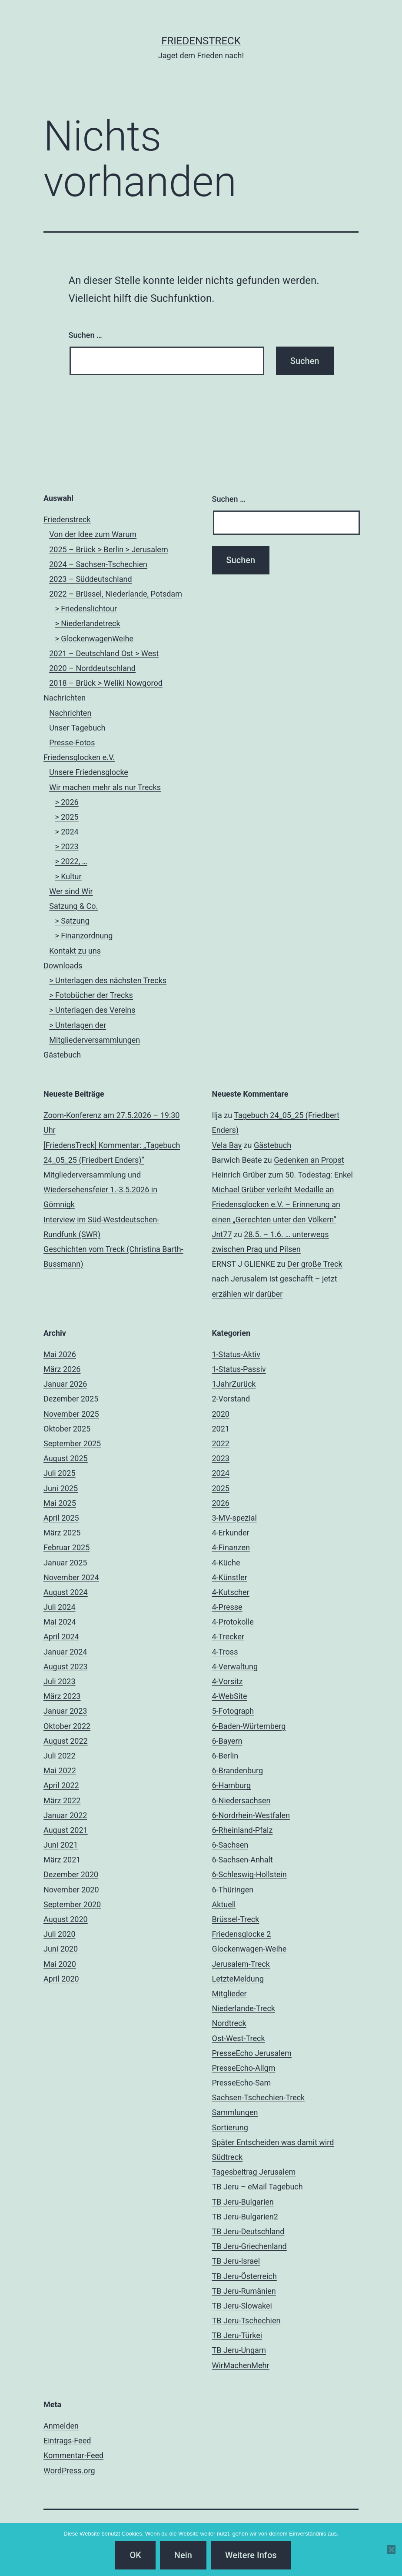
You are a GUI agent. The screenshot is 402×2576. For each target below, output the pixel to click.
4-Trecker (228, 1636)
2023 (220, 1458)
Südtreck (227, 2157)
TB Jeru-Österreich (244, 2276)
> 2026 (66, 802)
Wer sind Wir (71, 891)
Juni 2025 (60, 1488)
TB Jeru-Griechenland (249, 2246)
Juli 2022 (59, 1755)
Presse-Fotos (72, 742)
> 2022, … (71, 861)
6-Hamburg (231, 1785)
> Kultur (68, 876)
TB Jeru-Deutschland (248, 2231)
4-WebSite (229, 1696)
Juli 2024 (59, 1607)
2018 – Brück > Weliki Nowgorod (106, 682)
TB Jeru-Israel (236, 2261)
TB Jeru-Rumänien (244, 2291)
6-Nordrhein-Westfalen (251, 1815)
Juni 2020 (60, 1948)
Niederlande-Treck (243, 2008)
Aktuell (224, 1904)
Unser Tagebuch (77, 727)
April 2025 (61, 1517)
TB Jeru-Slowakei (242, 2305)
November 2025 (71, 1413)
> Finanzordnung (84, 935)
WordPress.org (69, 2470)
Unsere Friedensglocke (88, 772)
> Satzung (72, 920)
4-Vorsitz (227, 1681)
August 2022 (65, 1740)
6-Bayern (227, 1740)
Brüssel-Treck (235, 1919)
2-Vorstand (231, 1398)
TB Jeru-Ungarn (239, 2350)
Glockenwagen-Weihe (249, 1948)
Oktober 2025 (66, 1428)
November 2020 (71, 1889)
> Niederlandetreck (87, 623)
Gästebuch (62, 1054)
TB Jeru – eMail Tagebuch (257, 2186)
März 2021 (61, 1859)
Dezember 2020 (70, 1874)
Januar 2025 (65, 1562)
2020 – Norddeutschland (92, 668)
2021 (220, 1428)
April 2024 (61, 1636)
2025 (220, 1488)
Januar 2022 (65, 1815)
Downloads (62, 965)
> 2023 (66, 846)
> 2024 (66, 831)
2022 (220, 1443)
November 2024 (71, 1577)
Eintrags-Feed (67, 2440)
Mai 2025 (59, 1503)
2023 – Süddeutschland (90, 579)
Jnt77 (222, 1234)
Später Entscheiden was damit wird (273, 2142)
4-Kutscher (230, 1592)
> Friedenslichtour (86, 608)
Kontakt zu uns (75, 950)
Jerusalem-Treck (241, 1964)
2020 (220, 1413)
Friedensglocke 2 (241, 1934)
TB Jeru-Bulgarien (243, 2201)
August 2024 (65, 1592)
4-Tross (225, 1651)
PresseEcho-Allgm (244, 2067)
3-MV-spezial (234, 1517)
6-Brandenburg (237, 1770)
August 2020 (65, 1919)
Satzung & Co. (73, 906)
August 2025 (65, 1458)
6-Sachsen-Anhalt (242, 1859)
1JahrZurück (234, 1383)
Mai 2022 (59, 1770)
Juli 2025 (59, 1473)
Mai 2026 (59, 1354)
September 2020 (72, 1904)
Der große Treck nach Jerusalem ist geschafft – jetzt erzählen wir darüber (277, 1278)
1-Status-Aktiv (236, 1354)
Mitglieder (229, 1993)
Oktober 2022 (66, 1726)
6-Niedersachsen (241, 1800)
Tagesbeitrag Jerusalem (254, 2171)
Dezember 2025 (70, 1398)
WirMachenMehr (240, 2365)
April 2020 (61, 1978)
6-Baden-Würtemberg (249, 1726)
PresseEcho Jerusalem (252, 2053)
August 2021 (65, 1830)
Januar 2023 (65, 1710)
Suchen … (85, 335)
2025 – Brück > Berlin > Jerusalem (108, 549)
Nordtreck (229, 2023)
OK (135, 2555)
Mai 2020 (59, 1964)
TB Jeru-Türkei (237, 2335)
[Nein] (391, 2549)
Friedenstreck (67, 519)
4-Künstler (229, 1577)
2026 (220, 1503)
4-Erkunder (230, 1532)
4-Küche (226, 1562)
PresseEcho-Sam (241, 2082)
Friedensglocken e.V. (79, 757)
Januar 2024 (65, 1651)
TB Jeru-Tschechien (246, 2320)
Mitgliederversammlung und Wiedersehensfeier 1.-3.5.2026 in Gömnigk (100, 1189)
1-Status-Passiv (239, 1369)
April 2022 (61, 1785)
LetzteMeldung (238, 1978)
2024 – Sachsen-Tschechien (98, 564)
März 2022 (61, 1800)
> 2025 (66, 816)
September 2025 (72, 1443)
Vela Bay (227, 1145)
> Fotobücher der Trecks (91, 995)
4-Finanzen (231, 1547)
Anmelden (61, 2425)
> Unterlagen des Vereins (92, 1009)
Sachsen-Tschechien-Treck (258, 2097)
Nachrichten (64, 697)
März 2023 (61, 1696)
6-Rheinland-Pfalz (242, 1830)
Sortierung (230, 2127)
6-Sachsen (230, 1844)
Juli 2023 (59, 1681)
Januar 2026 (65, 1383)
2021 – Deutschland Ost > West (104, 653)
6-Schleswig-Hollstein (249, 1874)
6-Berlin (225, 1755)
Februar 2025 (66, 1547)
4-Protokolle (233, 1621)
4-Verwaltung (235, 1666)
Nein (183, 2555)
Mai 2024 (59, 1621)
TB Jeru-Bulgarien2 (245, 2216)
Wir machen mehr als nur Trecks (105, 787)
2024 (220, 1473)
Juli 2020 (59, 1934)
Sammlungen (235, 2112)
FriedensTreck (200, 41)
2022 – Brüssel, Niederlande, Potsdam (115, 593)
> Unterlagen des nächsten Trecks (107, 980)
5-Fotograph (233, 1710)
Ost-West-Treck (238, 2038)
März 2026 (61, 1369)
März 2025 (61, 1532)
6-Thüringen (233, 1889)
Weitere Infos (251, 2555)
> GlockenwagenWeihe (94, 638)
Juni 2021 (60, 1844)
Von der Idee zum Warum (92, 534)
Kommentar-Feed (73, 2455)
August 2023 (65, 1666)
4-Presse (227, 1607)
